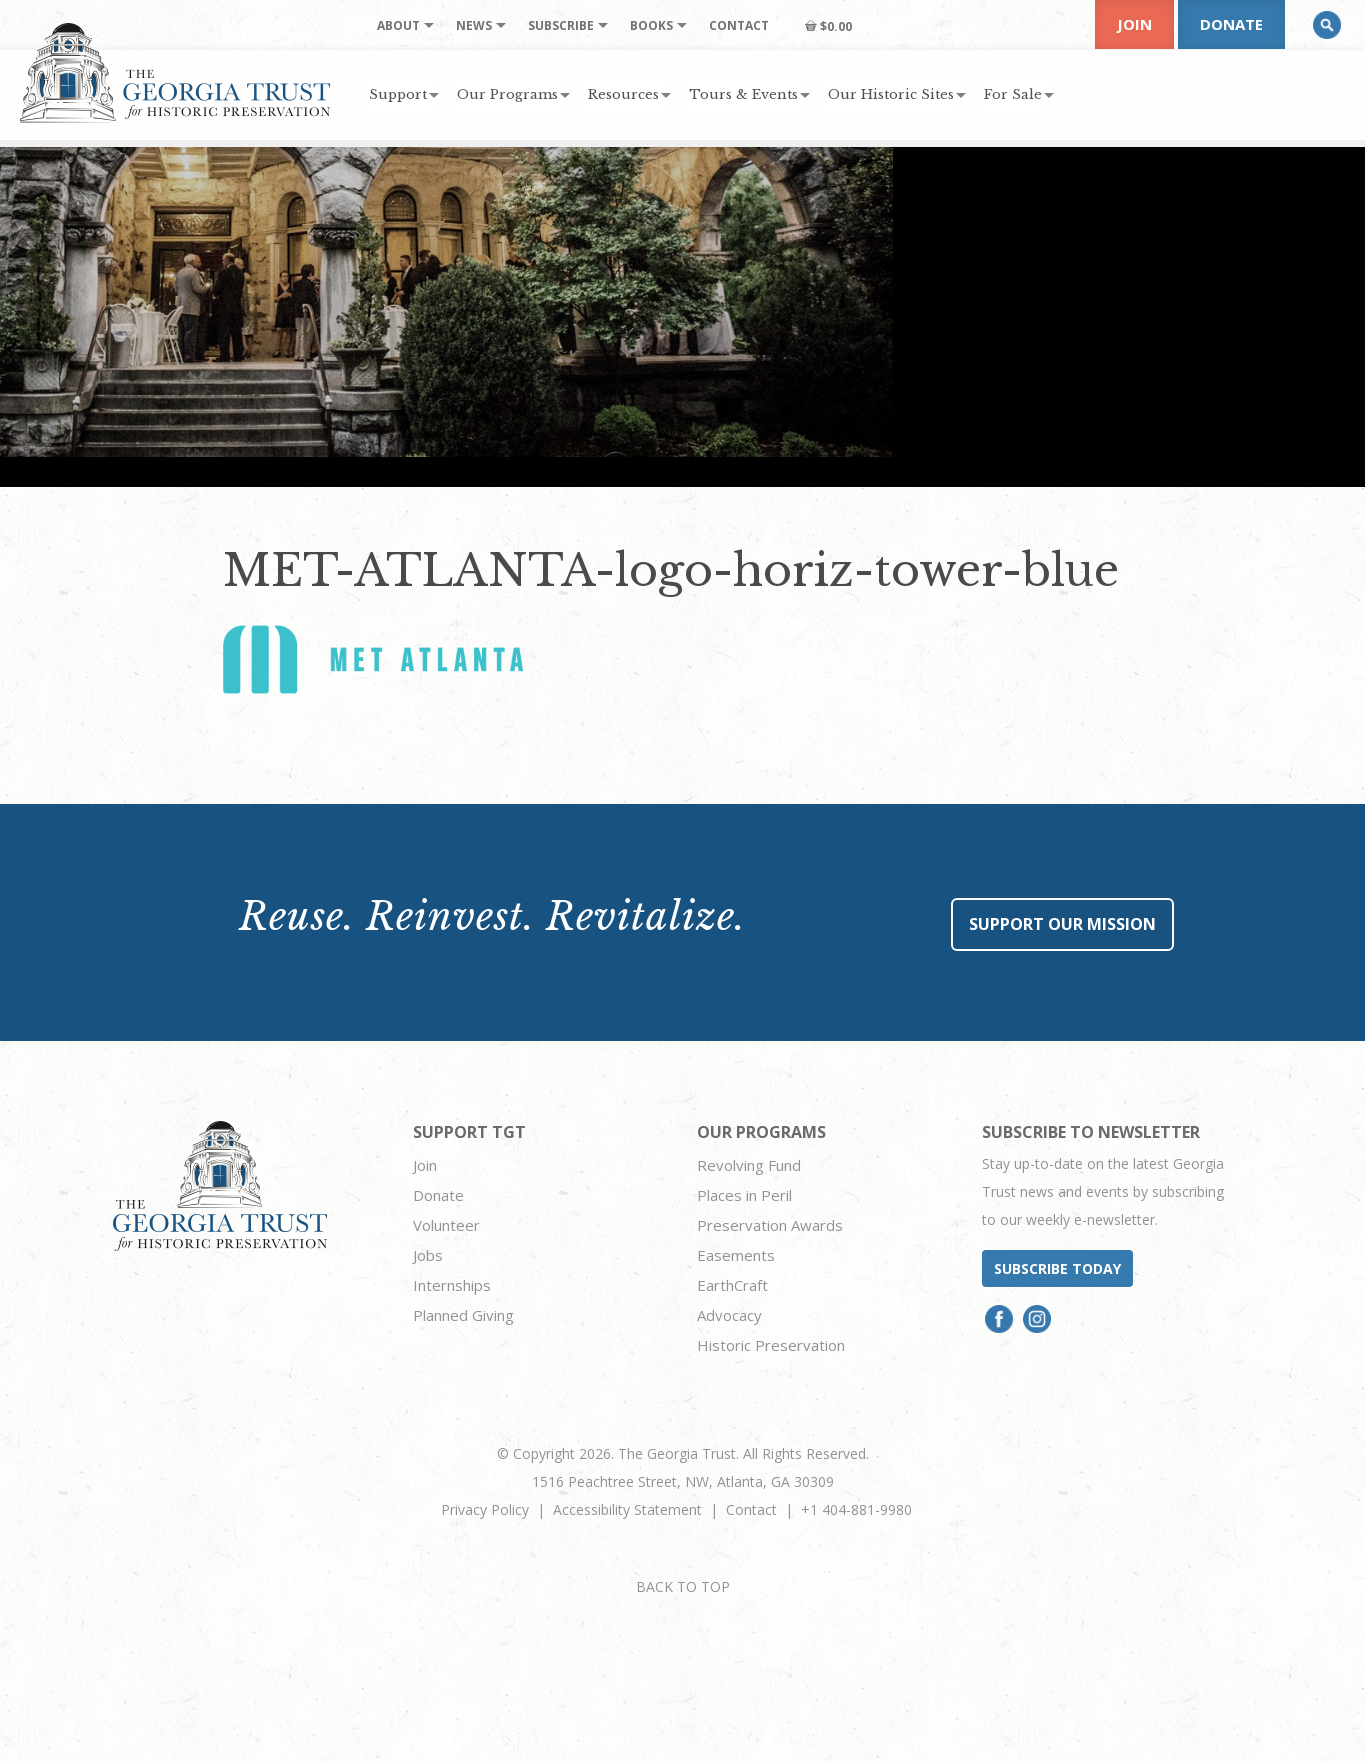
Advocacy (729, 1315)
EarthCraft (732, 1285)
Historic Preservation (771, 1345)
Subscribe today (1057, 1268)
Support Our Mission (1062, 924)
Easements (736, 1255)
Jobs (428, 1255)
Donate (1231, 24)
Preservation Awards (770, 1225)
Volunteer (446, 1225)
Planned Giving (463, 1315)
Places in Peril (744, 1195)
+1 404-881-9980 (856, 1509)
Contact (751, 1509)
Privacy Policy (485, 1509)
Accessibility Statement (627, 1509)
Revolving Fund (749, 1165)
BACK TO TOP (683, 1586)
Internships (452, 1285)
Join (1134, 24)
